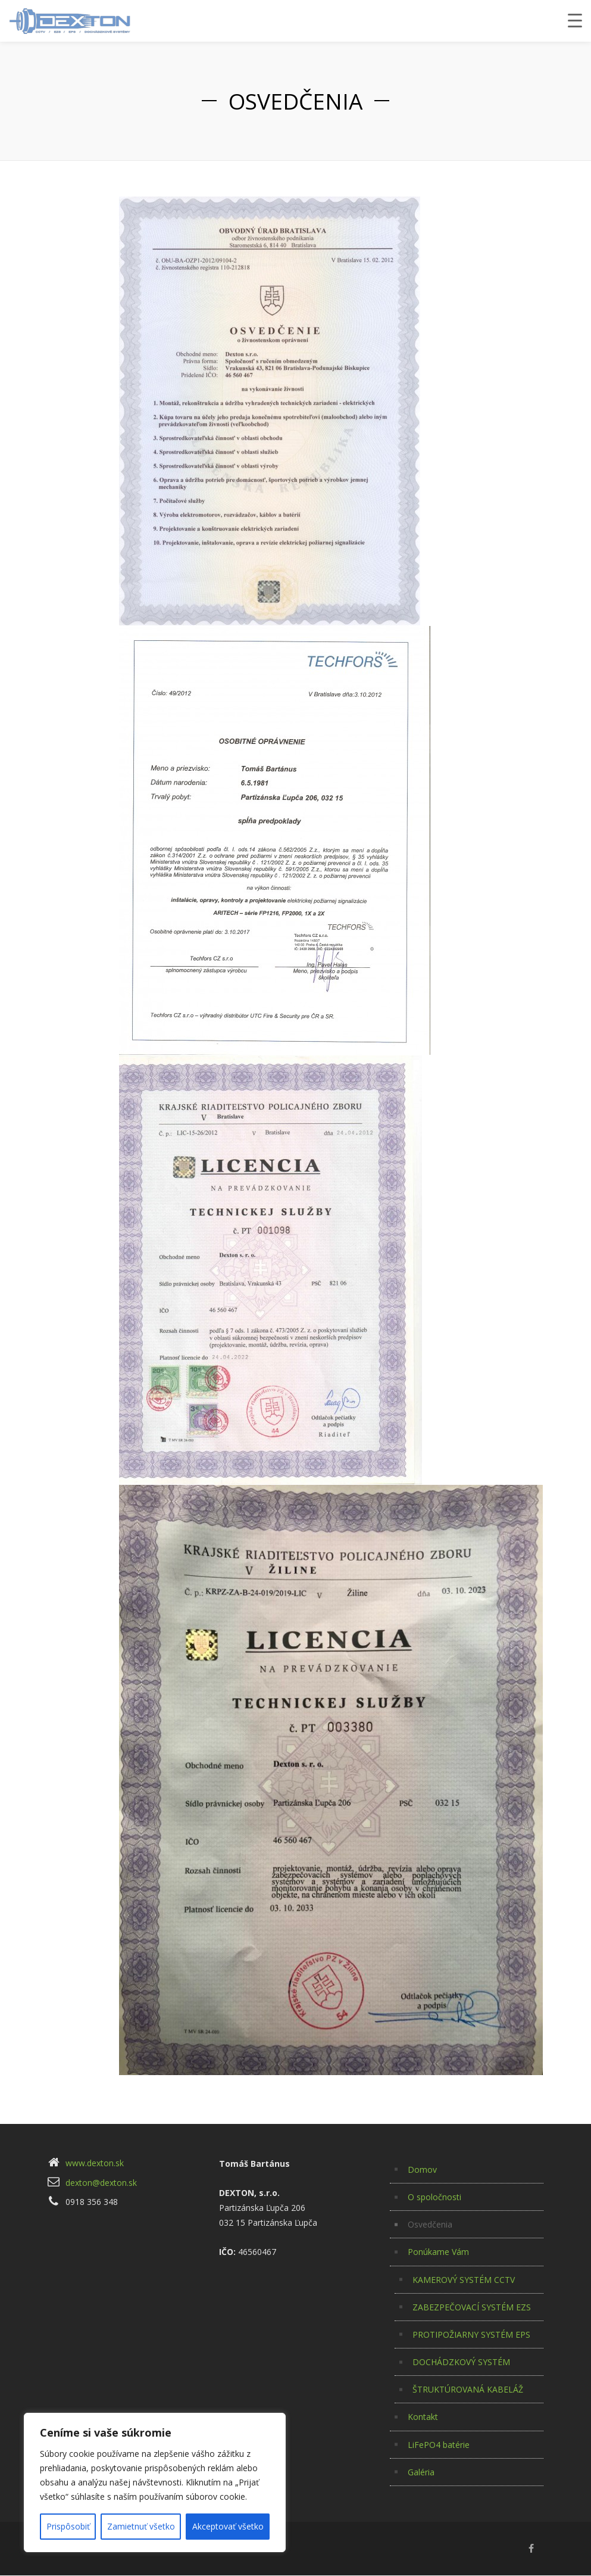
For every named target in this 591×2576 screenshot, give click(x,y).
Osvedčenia (430, 2224)
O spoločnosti (434, 2197)
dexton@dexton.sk (101, 2182)
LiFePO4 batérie (439, 2444)
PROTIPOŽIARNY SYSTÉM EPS (471, 2334)
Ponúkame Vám (438, 2251)
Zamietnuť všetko (141, 2526)
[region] (155, 2482)
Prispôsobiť (68, 2526)
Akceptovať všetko (228, 2526)
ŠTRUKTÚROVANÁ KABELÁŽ (467, 2389)
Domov (422, 2169)
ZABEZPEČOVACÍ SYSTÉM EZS (471, 2307)
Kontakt (423, 2416)
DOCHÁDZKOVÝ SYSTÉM (461, 2362)
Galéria (421, 2472)
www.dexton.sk (94, 2163)
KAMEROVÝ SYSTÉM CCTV (463, 2279)
